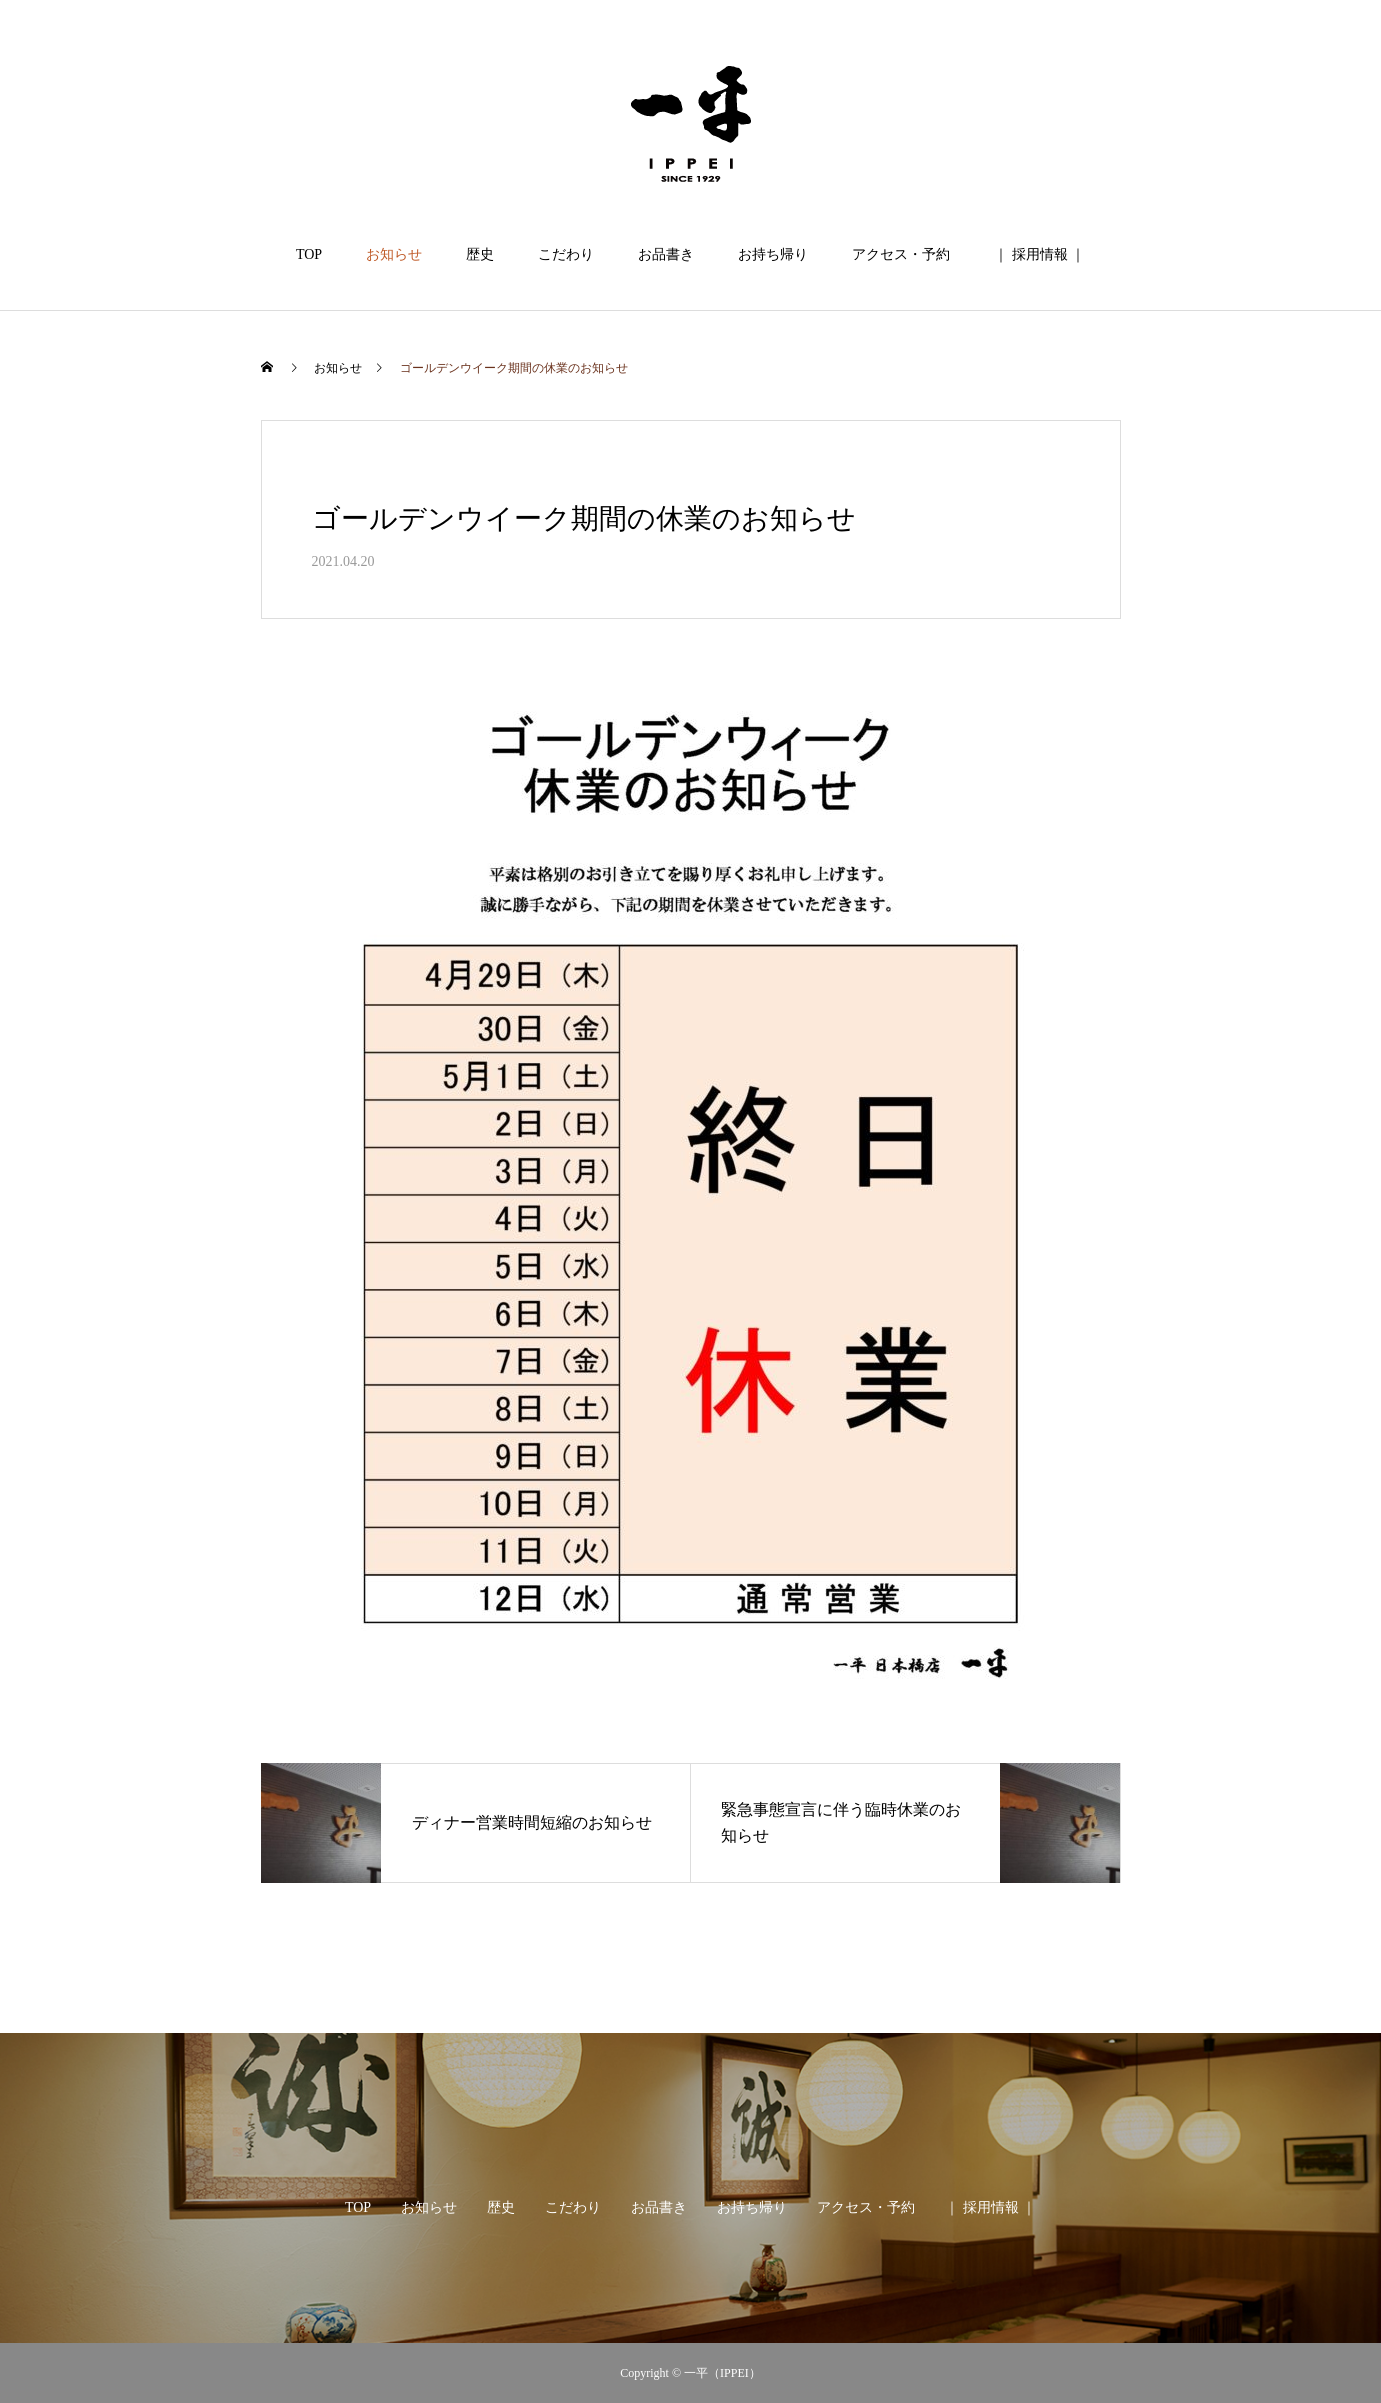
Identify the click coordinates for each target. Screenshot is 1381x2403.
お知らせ (394, 254)
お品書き (666, 254)
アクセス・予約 (901, 254)
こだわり (566, 254)
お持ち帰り (773, 254)
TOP (309, 254)
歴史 (480, 254)
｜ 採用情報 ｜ (1039, 254)
